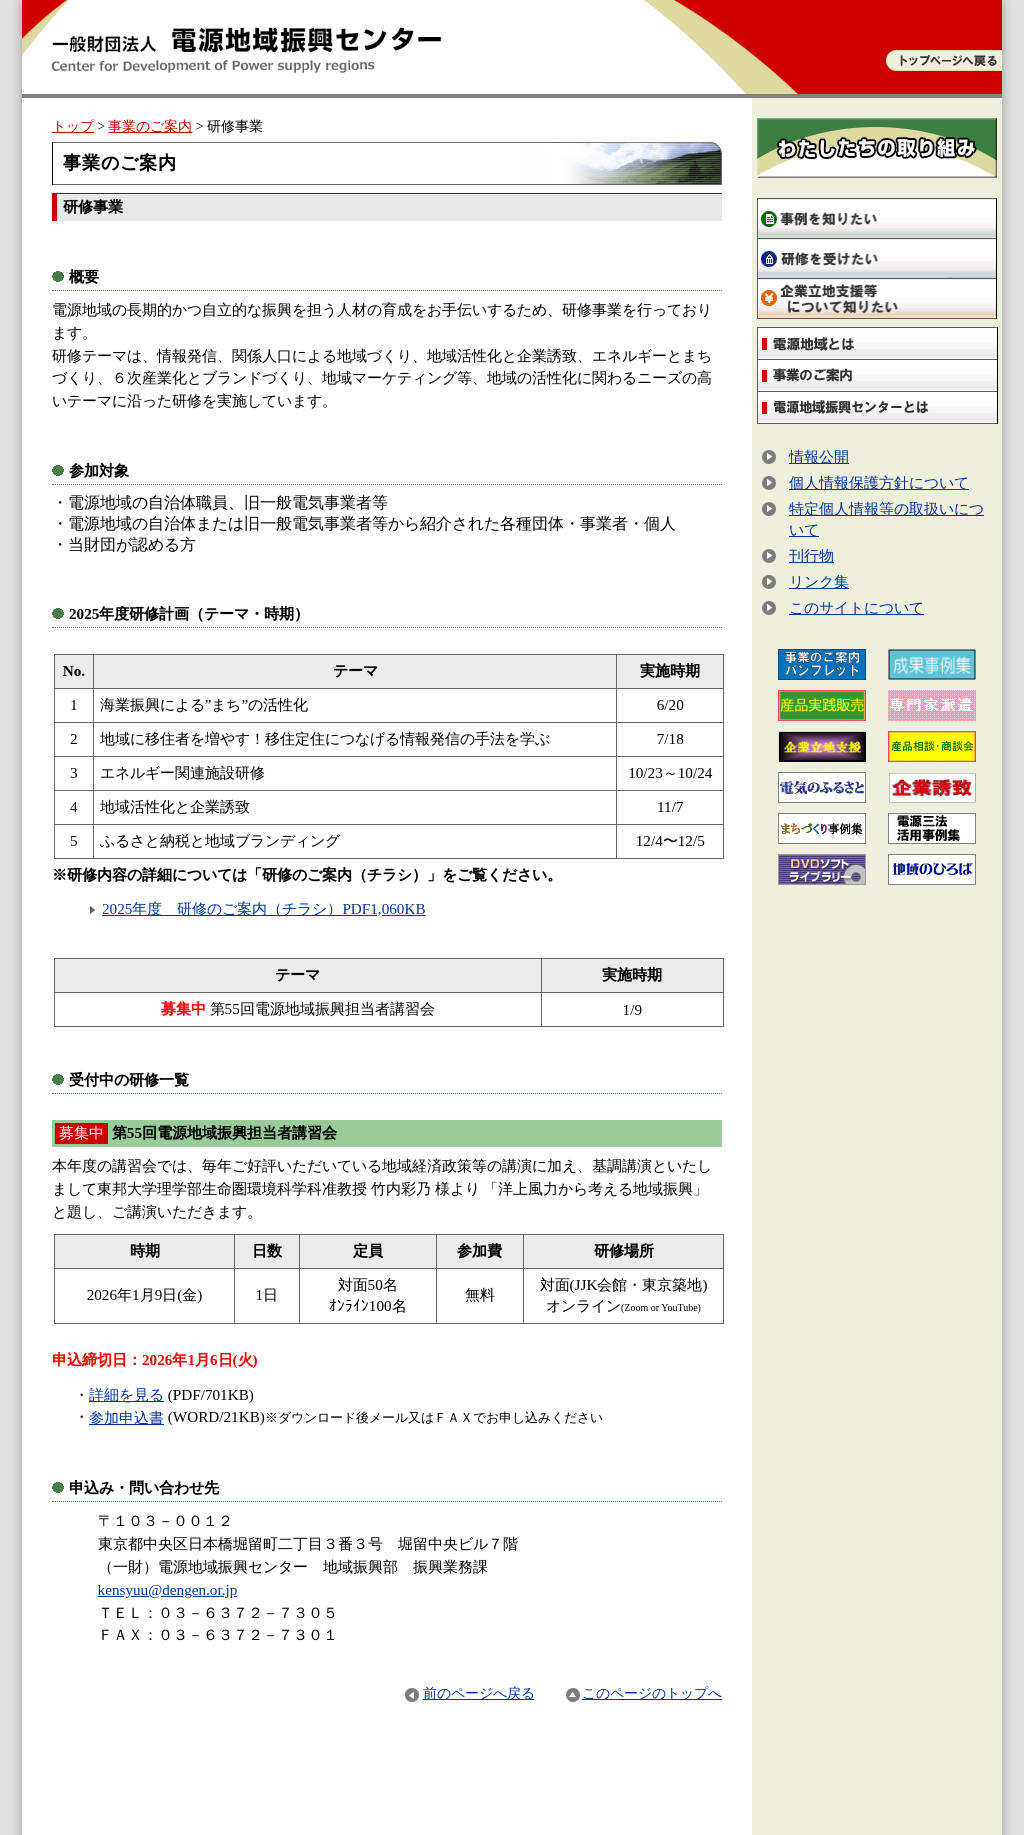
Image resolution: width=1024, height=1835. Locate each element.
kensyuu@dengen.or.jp (168, 1589)
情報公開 (819, 456)
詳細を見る (126, 1394)
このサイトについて (856, 607)
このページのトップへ (644, 1693)
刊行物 (811, 555)
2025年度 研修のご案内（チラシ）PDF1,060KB (264, 908)
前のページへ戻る (469, 1693)
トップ (73, 126)
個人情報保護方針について (879, 482)
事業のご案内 (150, 126)
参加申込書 (126, 1417)
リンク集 (819, 581)
